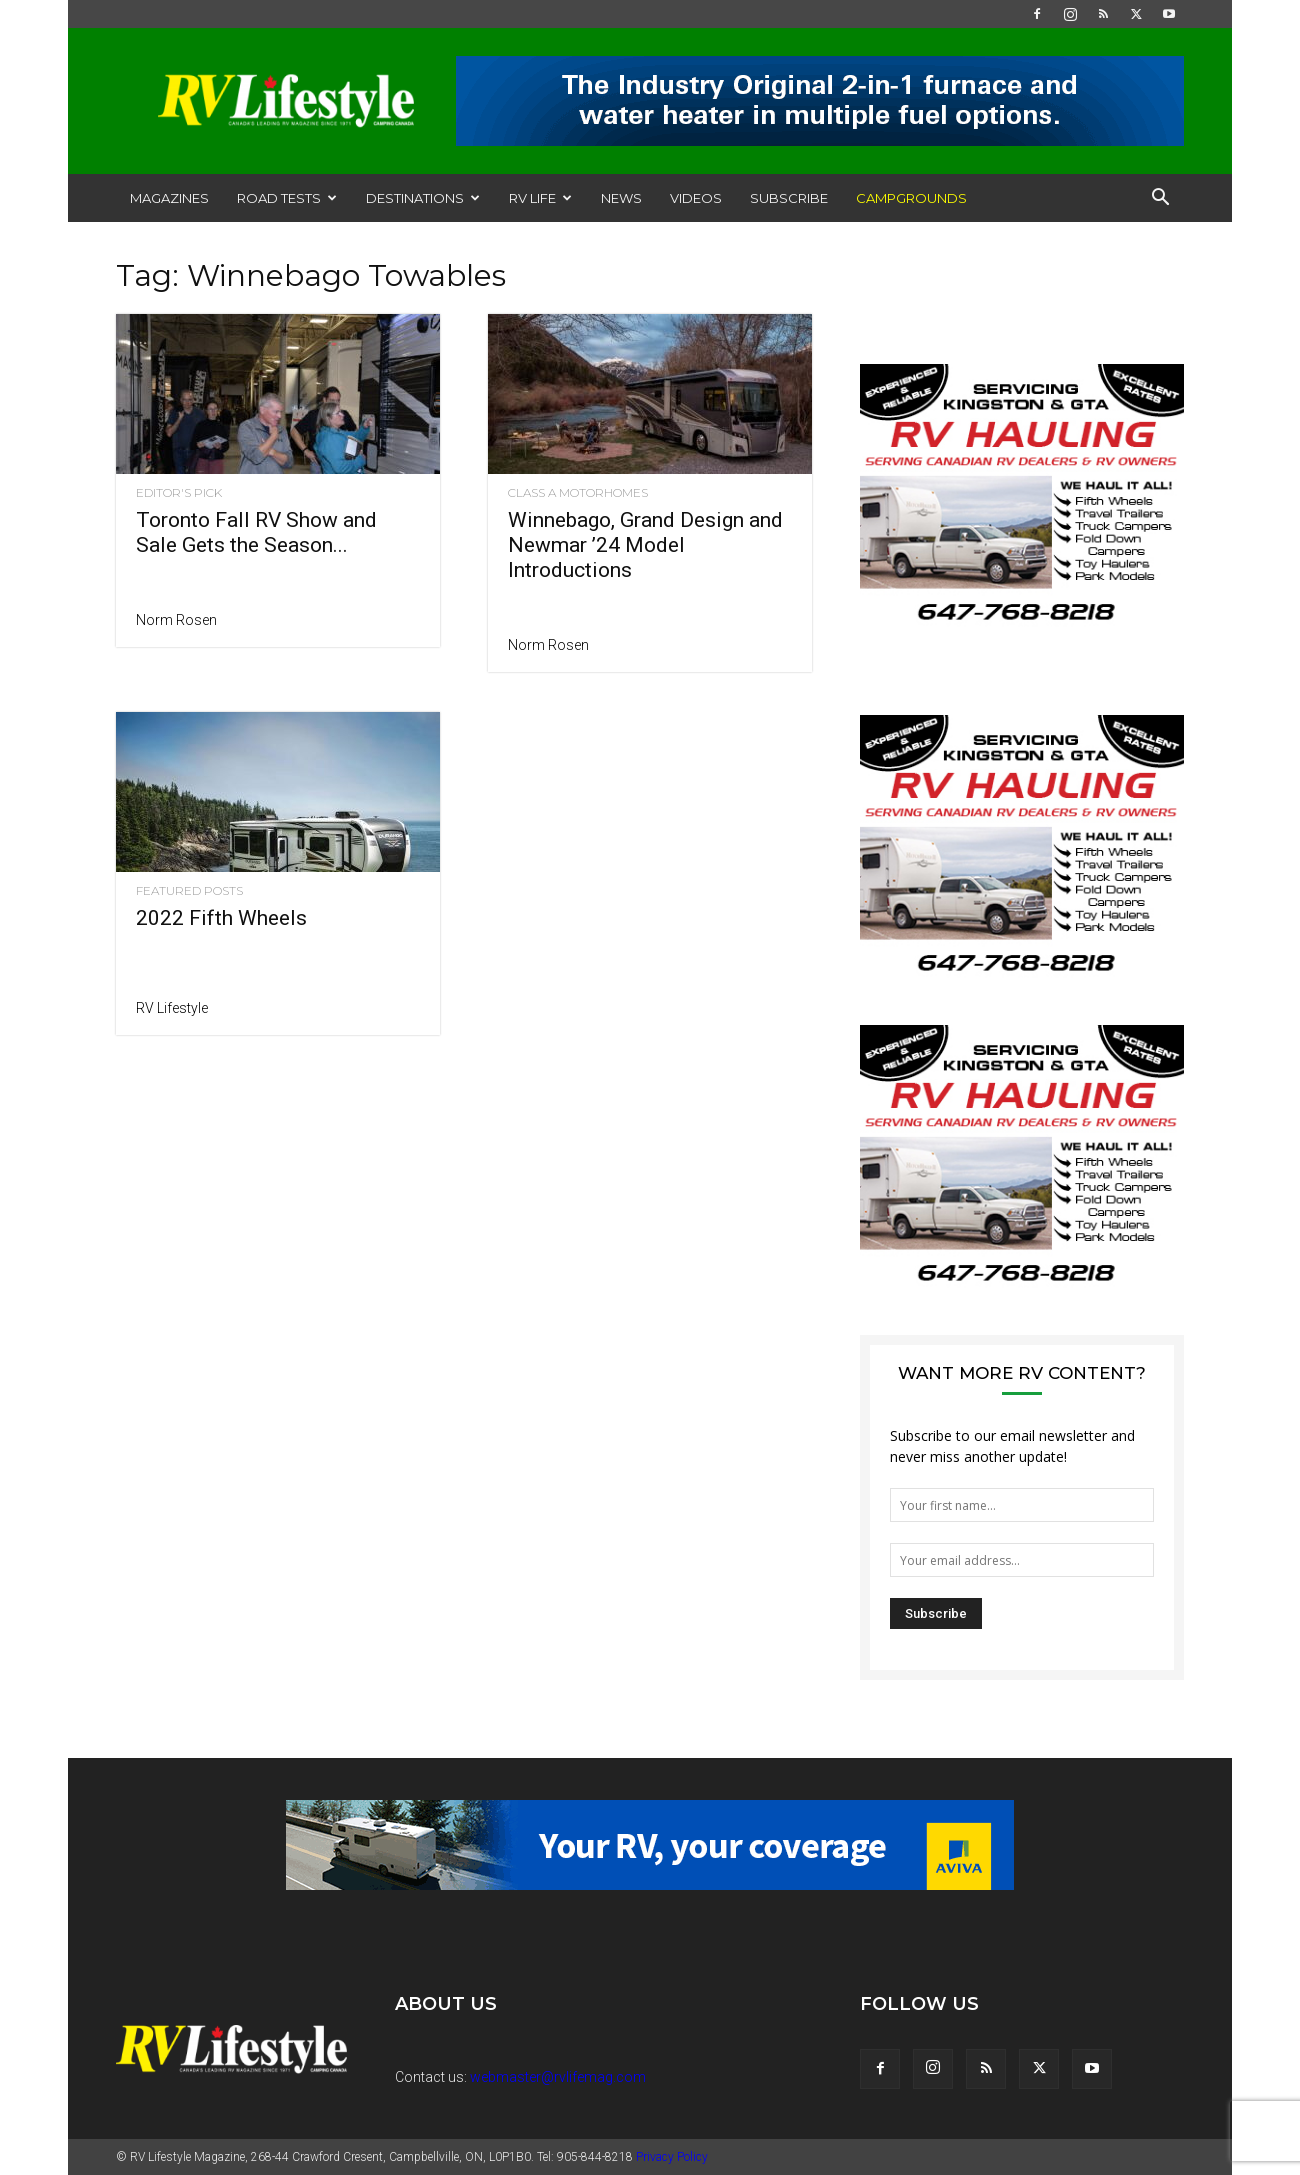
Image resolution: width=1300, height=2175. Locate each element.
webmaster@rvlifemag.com (558, 2077)
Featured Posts (189, 891)
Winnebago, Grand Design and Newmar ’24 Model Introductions (645, 545)
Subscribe (789, 198)
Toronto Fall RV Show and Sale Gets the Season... (256, 532)
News (621, 198)
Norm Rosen (176, 620)
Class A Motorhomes (578, 493)
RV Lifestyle (172, 1008)
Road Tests (287, 198)
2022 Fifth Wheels (221, 918)
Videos (696, 198)
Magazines (169, 198)
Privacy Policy (672, 2157)
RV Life (540, 198)
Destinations (423, 198)
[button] (1160, 199)
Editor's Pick (179, 493)
